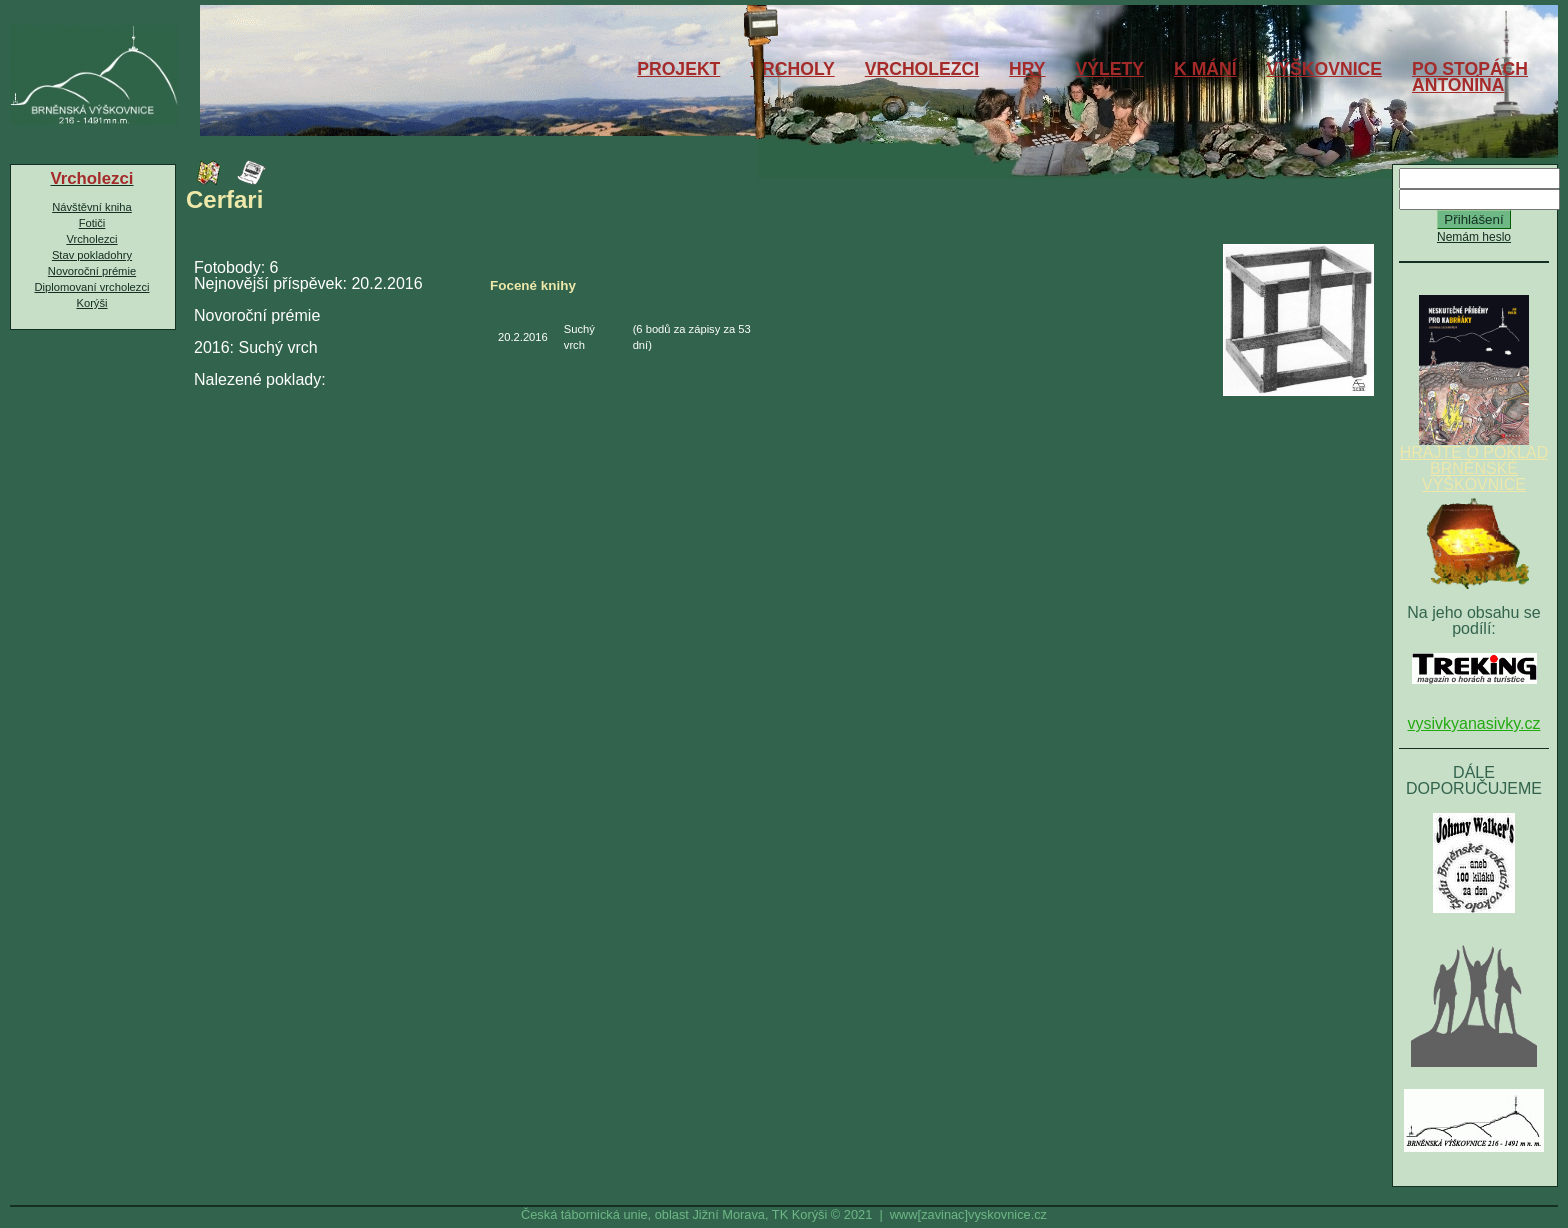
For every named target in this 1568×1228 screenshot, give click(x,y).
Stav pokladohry (92, 255)
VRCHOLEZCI (922, 69)
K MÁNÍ (1205, 69)
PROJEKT (678, 69)
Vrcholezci (91, 239)
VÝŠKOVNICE (1324, 69)
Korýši (91, 303)
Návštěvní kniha (92, 207)
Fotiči (92, 223)
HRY (1027, 69)
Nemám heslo (1474, 237)
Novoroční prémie (92, 271)
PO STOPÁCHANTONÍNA (1470, 77)
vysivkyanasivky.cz (1473, 723)
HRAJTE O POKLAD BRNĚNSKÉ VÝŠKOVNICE (1474, 462)
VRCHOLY (792, 69)
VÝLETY (1110, 69)
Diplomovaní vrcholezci (91, 287)
